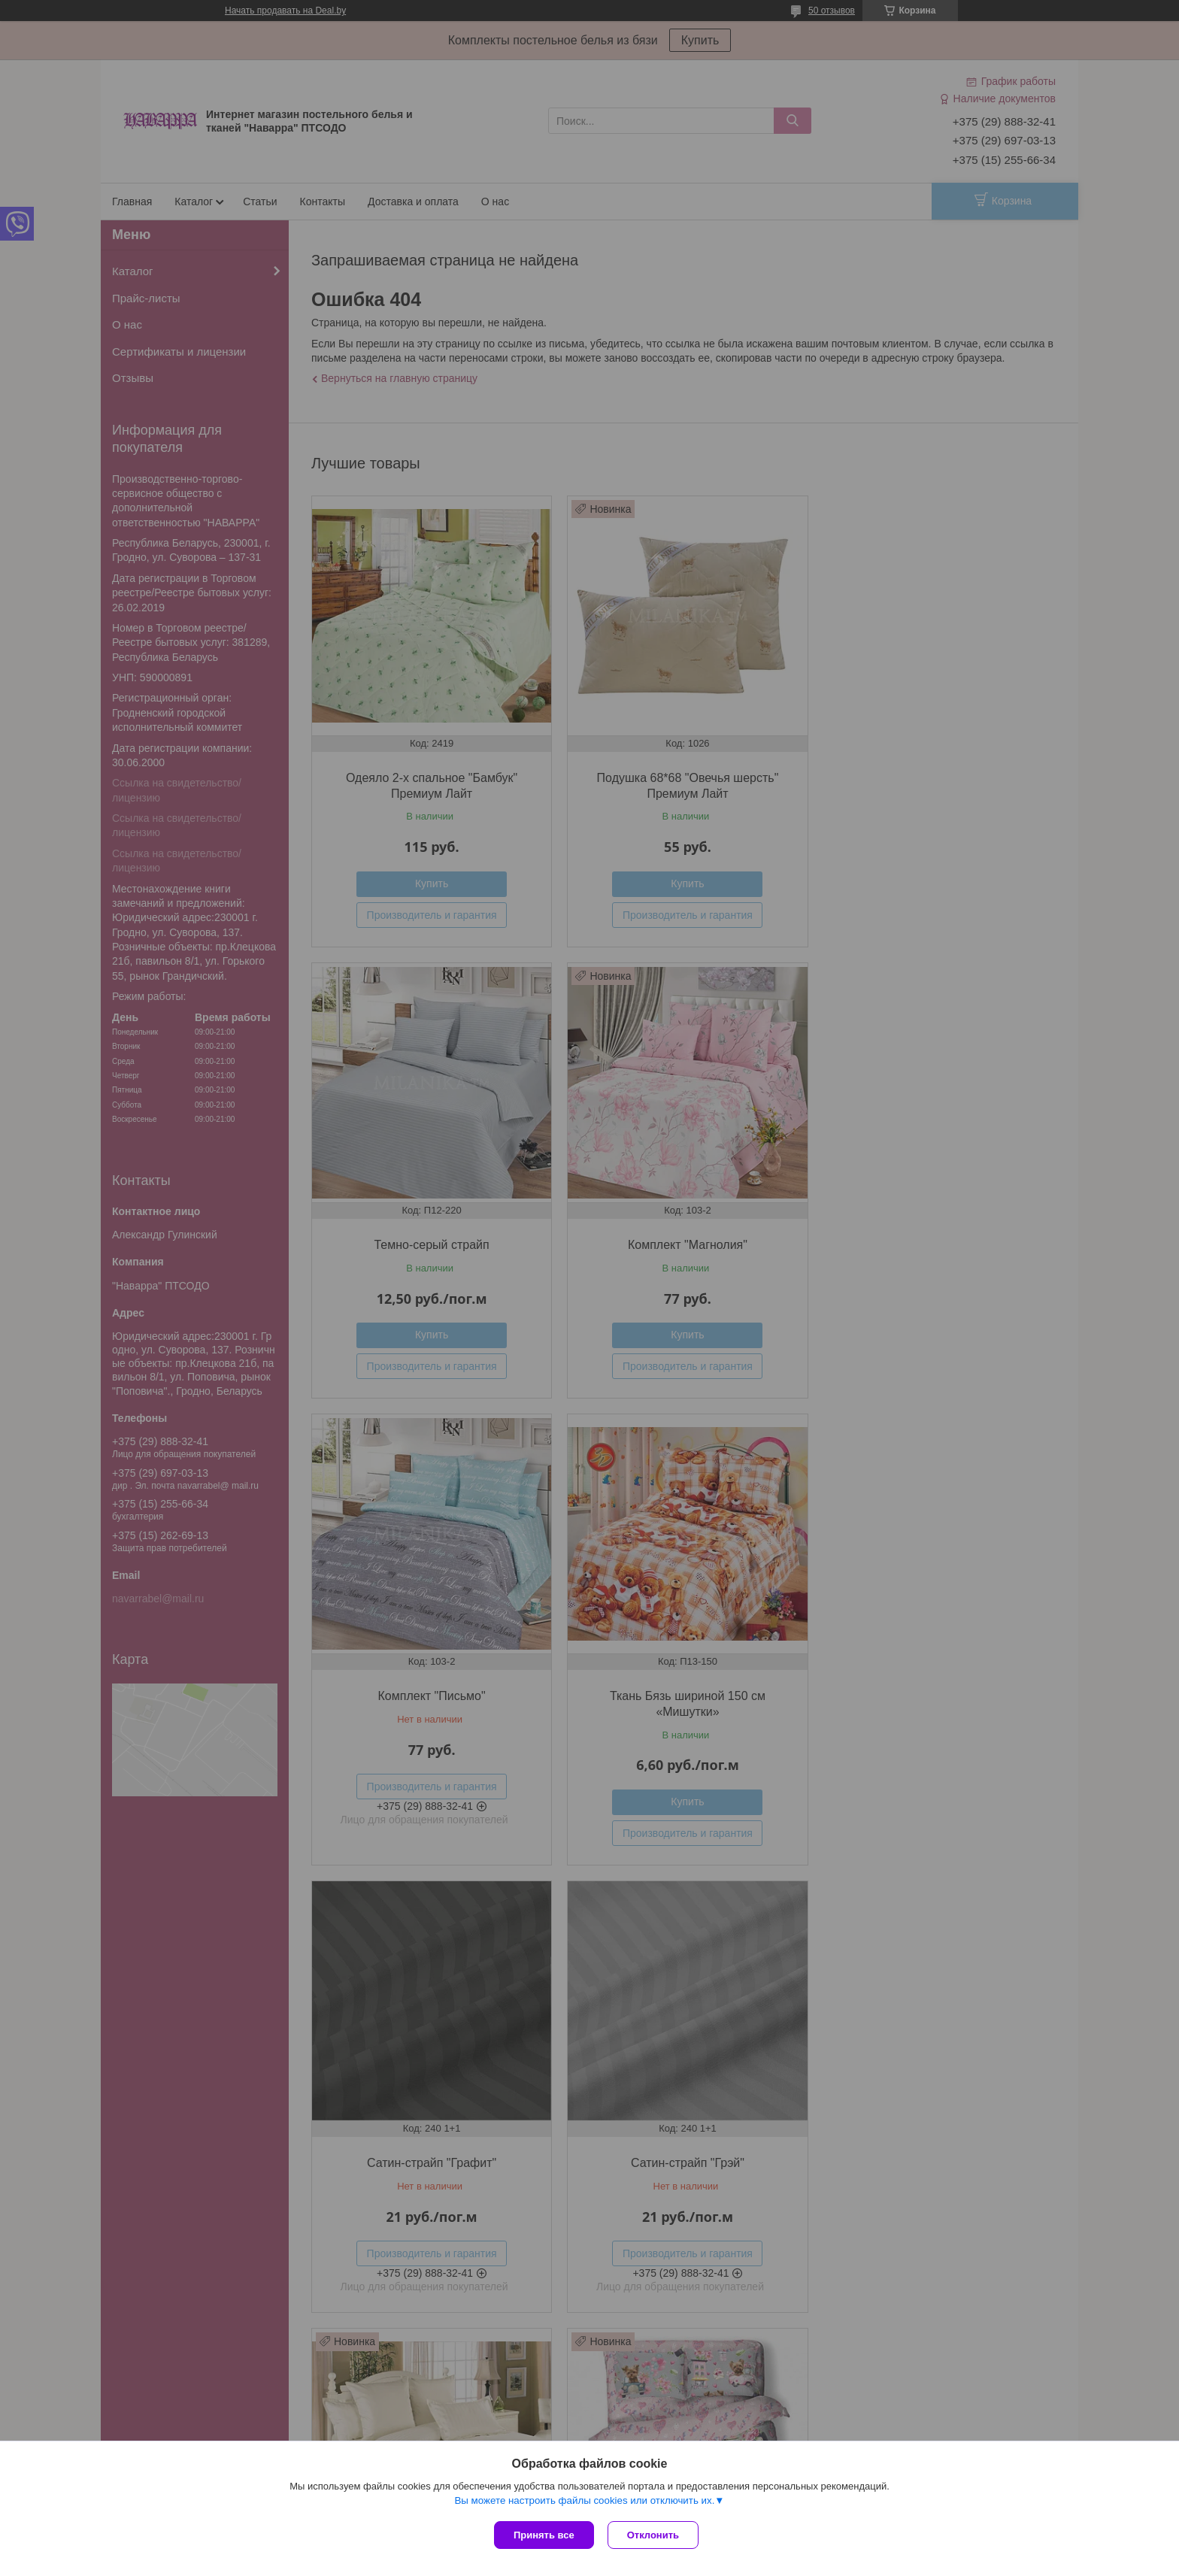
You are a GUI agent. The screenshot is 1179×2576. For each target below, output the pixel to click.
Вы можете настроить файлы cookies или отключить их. (584, 2502)
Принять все (544, 2535)
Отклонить (654, 2535)
